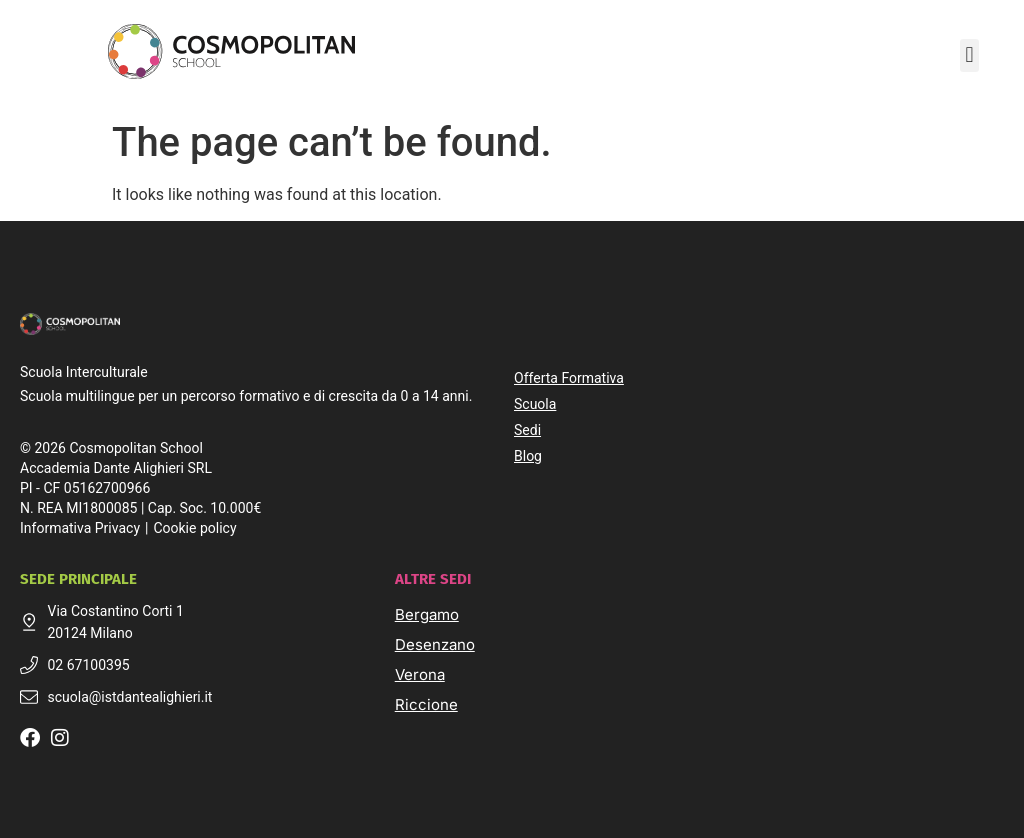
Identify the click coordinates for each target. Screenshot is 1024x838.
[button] (969, 55)
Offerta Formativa (569, 378)
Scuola (535, 404)
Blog (528, 456)
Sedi (527, 430)
